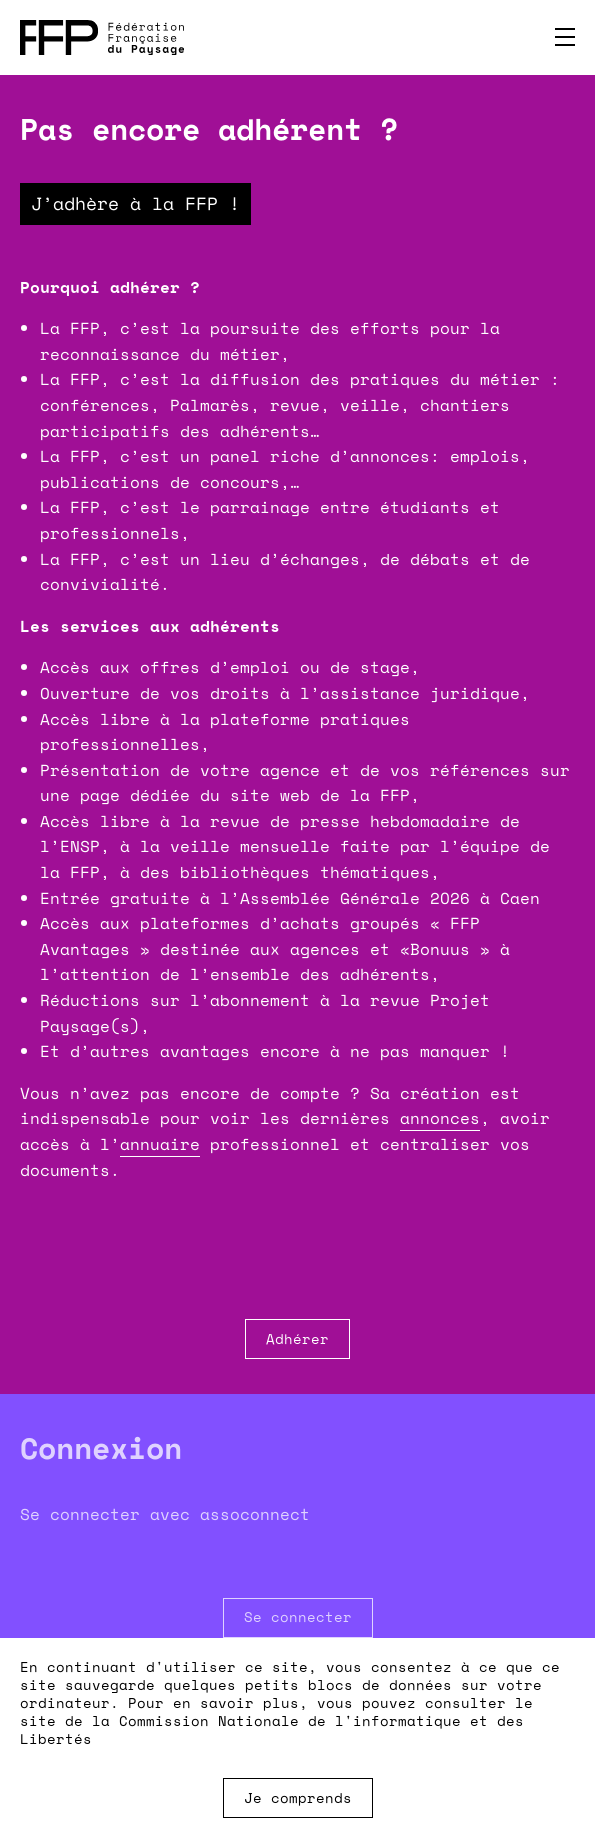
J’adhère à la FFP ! (135, 203)
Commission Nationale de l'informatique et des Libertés (272, 1729)
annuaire (160, 1144)
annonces (440, 1118)
